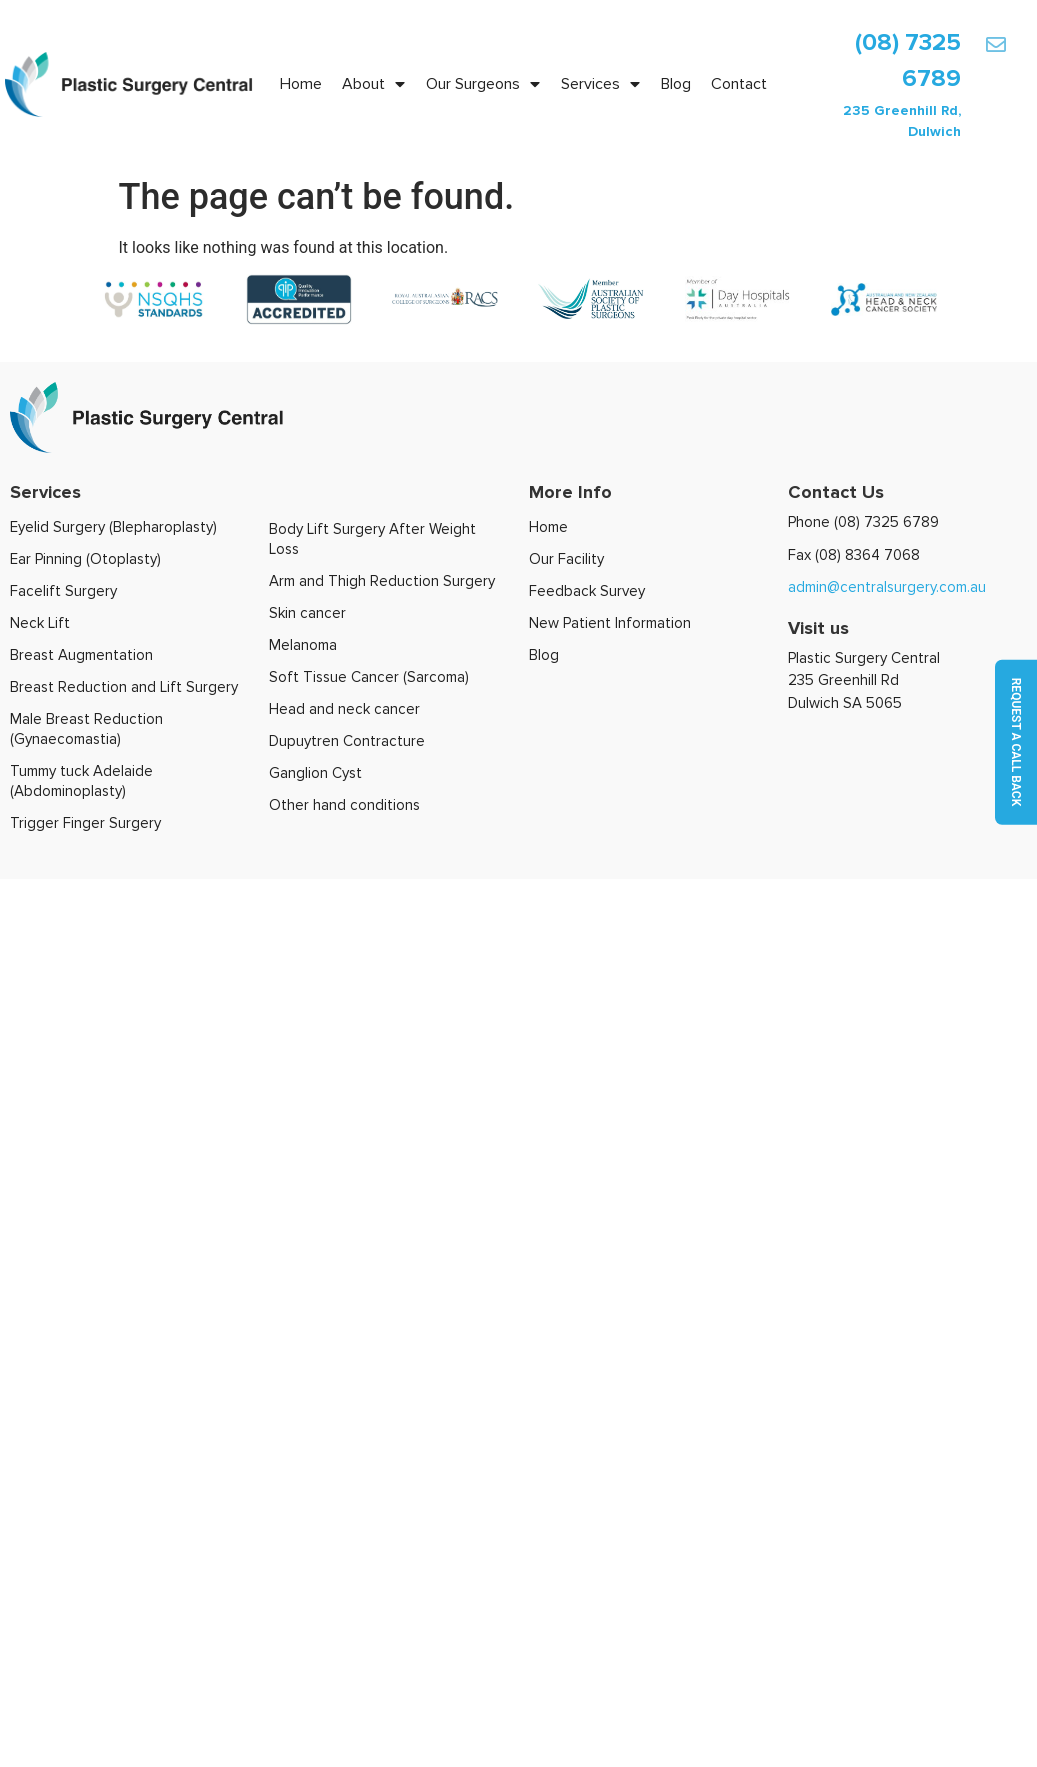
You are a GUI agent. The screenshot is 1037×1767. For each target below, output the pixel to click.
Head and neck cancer (344, 709)
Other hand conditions (344, 805)
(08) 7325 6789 (886, 522)
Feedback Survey (587, 591)
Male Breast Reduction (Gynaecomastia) (86, 729)
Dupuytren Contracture (347, 741)
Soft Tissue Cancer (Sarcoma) (369, 677)
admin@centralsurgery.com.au (887, 587)
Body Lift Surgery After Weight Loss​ (372, 539)
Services (600, 84)
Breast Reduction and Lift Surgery (124, 687)
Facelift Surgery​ (63, 591)
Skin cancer (307, 613)
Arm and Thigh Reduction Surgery (382, 581)
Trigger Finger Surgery (85, 823)
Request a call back (1016, 742)
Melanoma (303, 645)
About (373, 84)
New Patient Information (610, 623)
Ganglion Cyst (315, 773)
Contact (739, 84)
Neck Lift (40, 623)
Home (301, 84)
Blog (676, 84)
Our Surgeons (483, 84)
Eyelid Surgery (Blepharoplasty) (113, 527)
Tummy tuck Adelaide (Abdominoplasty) (81, 781)
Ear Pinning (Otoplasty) (85, 559)
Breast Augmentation (81, 655)
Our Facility (566, 559)
